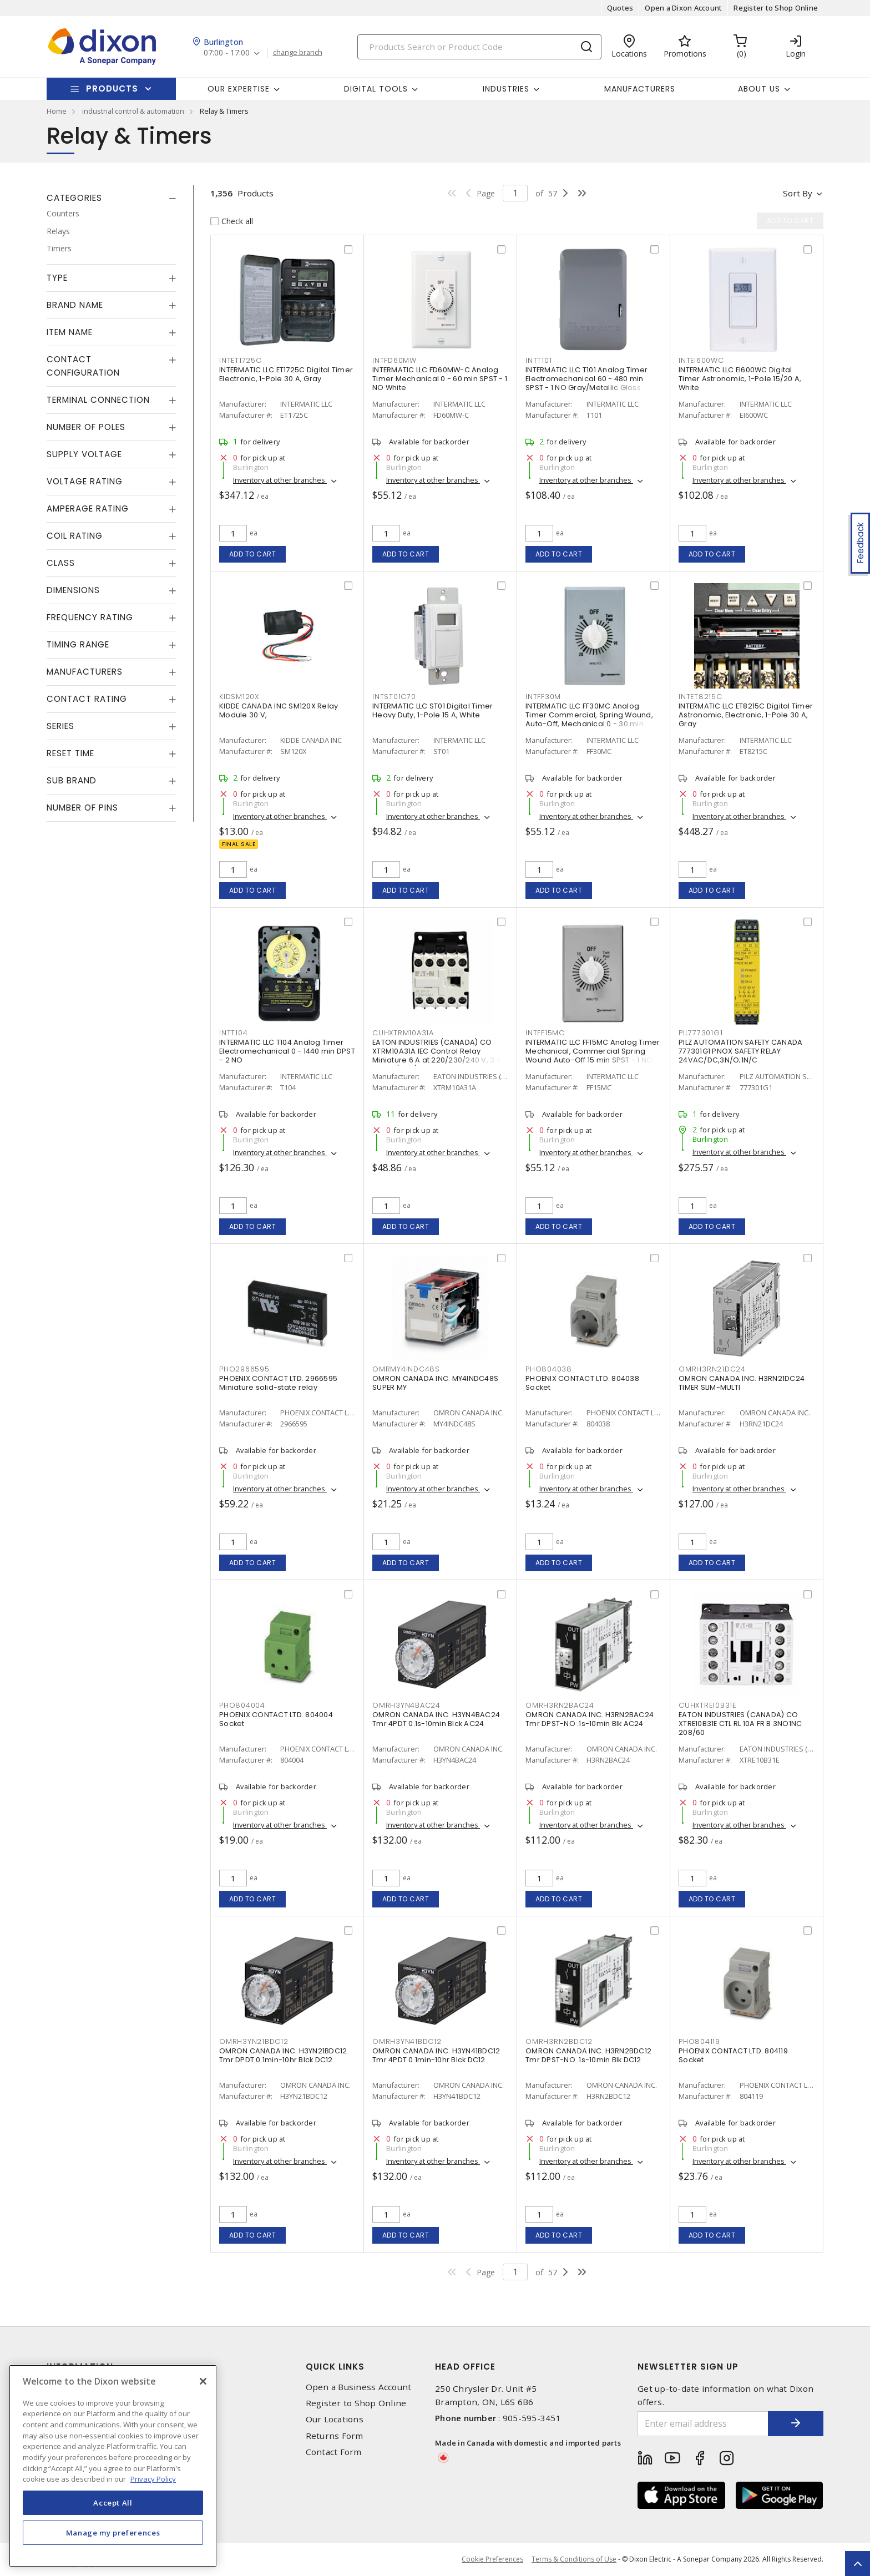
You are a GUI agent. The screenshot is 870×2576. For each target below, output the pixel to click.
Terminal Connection (98, 400)
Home (57, 111)
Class (61, 563)
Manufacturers (639, 88)
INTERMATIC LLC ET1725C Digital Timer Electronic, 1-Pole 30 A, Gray (286, 374)
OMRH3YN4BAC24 (406, 1705)
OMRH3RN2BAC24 (559, 1705)
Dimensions (73, 590)
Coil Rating (75, 535)
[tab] (111, 198)
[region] (113, 2466)
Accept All (113, 2503)
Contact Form (334, 2452)
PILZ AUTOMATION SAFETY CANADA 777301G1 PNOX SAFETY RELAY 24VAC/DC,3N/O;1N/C (740, 1051)
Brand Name (75, 305)
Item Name (70, 332)
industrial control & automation (133, 111)
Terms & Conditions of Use (574, 2559)
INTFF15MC (545, 1033)
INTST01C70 (394, 696)
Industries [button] (506, 88)
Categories (74, 198)
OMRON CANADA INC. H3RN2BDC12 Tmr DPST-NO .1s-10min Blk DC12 (588, 2055)
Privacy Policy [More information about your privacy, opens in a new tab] (153, 2479)
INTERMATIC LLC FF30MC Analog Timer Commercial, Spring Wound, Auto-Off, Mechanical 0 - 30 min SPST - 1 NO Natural (589, 719)
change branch (297, 52)
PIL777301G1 (700, 1033)
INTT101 (538, 360)
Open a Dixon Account (683, 8)
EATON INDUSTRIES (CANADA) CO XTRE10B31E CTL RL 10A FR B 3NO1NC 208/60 (740, 1723)
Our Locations (334, 2419)
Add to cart (252, 554)
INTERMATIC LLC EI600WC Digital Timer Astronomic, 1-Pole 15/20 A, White (740, 378)
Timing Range (78, 644)
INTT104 (233, 1033)
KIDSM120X (239, 696)
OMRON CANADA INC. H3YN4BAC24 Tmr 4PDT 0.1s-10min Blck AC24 (436, 1719)
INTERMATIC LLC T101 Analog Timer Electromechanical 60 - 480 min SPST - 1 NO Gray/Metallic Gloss (586, 378)
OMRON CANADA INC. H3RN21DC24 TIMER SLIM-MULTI (742, 1383)
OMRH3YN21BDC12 (254, 2041)
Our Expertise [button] (239, 88)
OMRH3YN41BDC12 (407, 2041)
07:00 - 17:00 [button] (227, 53)
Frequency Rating (90, 617)
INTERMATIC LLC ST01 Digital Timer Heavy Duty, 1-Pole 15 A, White (432, 710)
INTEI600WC (701, 360)
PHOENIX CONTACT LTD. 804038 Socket (582, 1383)
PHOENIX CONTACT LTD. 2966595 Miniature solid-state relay (278, 1383)
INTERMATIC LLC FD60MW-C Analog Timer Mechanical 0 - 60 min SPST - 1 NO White (439, 378)
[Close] (203, 2381)
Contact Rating (87, 699)
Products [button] (112, 88)
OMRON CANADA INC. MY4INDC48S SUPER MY (435, 1383)
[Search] (479, 46)
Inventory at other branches (280, 480)
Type (57, 278)
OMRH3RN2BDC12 (559, 2041)
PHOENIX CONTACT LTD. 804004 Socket (276, 1719)
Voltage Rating (85, 481)
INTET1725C (240, 360)
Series (60, 726)
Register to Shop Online (776, 8)
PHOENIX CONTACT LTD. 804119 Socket (733, 2055)
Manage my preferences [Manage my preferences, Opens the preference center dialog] (113, 2533)
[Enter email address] (703, 2423)
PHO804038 (548, 1369)
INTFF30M (543, 696)
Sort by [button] (797, 193)
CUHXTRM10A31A (403, 1033)
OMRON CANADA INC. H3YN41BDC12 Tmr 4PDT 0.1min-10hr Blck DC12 (436, 2055)
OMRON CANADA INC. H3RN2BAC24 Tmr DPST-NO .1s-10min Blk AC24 (589, 1719)
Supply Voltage (84, 454)
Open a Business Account (359, 2387)
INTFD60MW (394, 360)
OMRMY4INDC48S (406, 1369)
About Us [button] (759, 88)
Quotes (620, 8)
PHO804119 (699, 2041)
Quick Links (335, 2366)
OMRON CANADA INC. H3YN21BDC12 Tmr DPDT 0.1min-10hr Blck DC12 (283, 2055)
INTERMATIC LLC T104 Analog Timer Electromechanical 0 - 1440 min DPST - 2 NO (287, 1051)
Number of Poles (86, 427)
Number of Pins (82, 807)
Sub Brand (72, 780)
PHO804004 (242, 1705)
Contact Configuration (83, 365)
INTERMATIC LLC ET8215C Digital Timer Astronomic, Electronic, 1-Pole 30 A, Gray (746, 714)
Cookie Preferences (492, 2559)
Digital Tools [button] (376, 88)
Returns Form (334, 2436)
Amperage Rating (88, 508)
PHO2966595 (244, 1369)
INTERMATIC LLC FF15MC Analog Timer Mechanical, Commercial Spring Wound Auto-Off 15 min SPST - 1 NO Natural (592, 1056)
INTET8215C (700, 696)
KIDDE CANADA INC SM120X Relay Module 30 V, (278, 710)
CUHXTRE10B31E (707, 1705)
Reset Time (70, 753)
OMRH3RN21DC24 (712, 1369)
